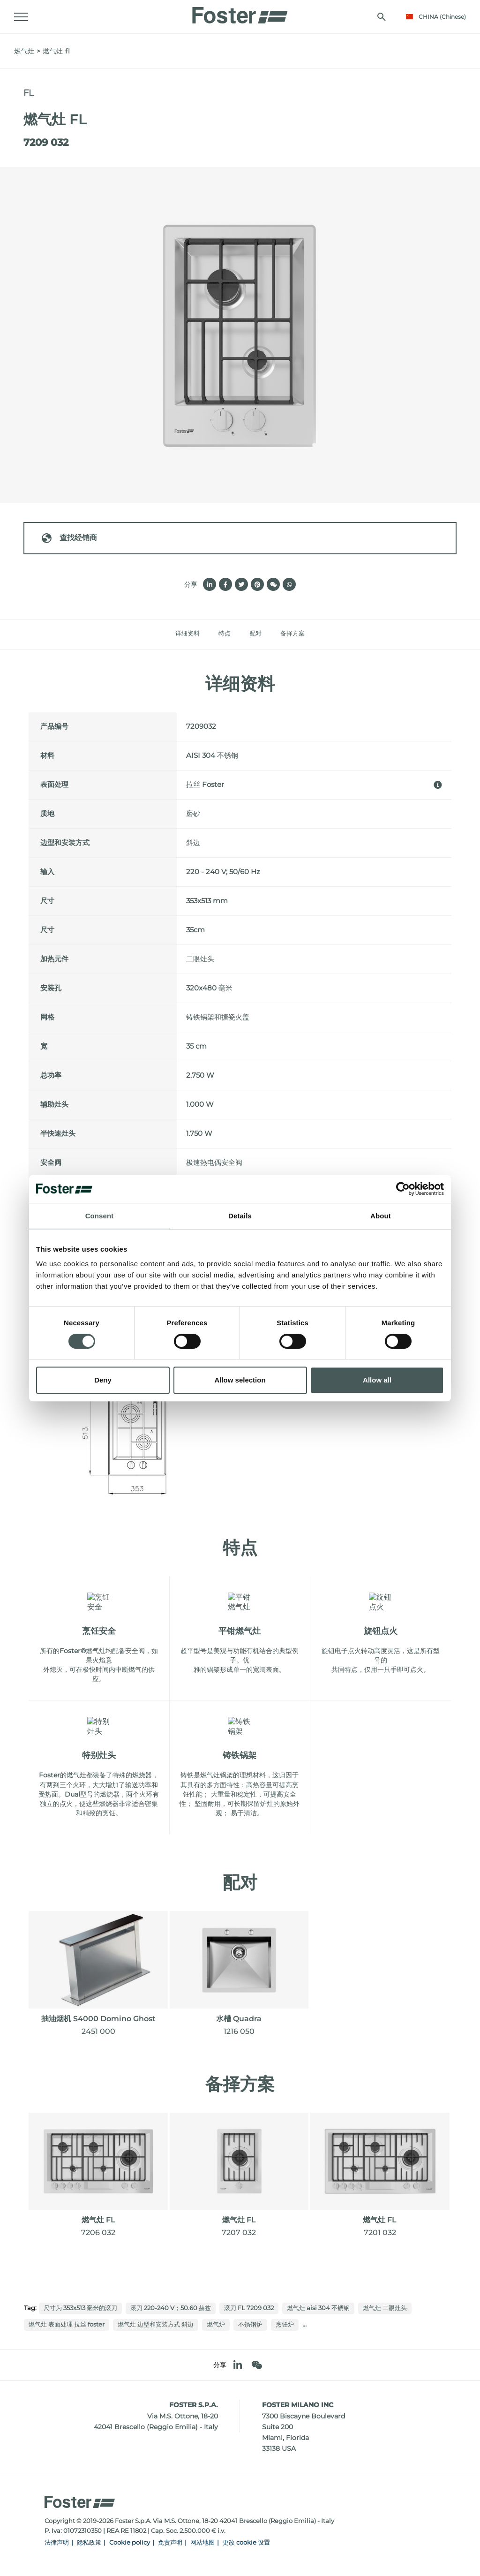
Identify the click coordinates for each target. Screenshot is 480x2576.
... (304, 2323)
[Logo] (240, 12)
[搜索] (381, 17)
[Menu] (21, 17)
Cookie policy (129, 2542)
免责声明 (170, 2542)
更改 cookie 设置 (246, 2542)
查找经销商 (69, 538)
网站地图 (202, 2542)
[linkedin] (237, 2365)
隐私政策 (89, 2542)
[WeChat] (256, 2365)
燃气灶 (24, 51)
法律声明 (57, 2542)
